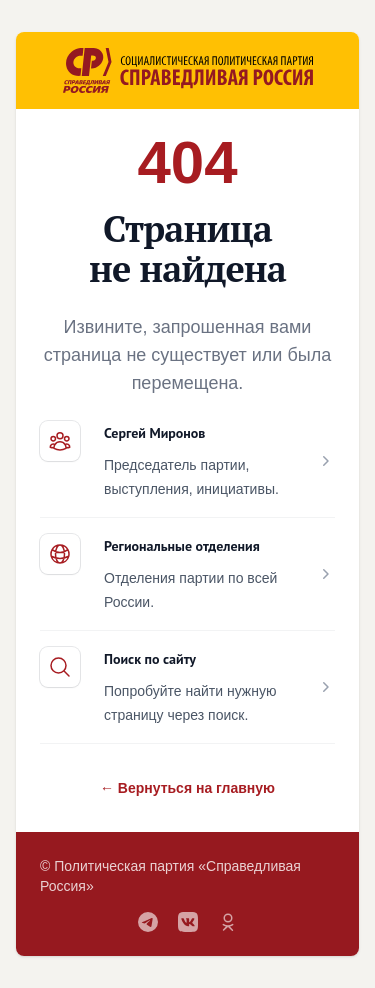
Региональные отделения (182, 546)
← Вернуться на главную (187, 788)
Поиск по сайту (150, 659)
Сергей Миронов (154, 433)
